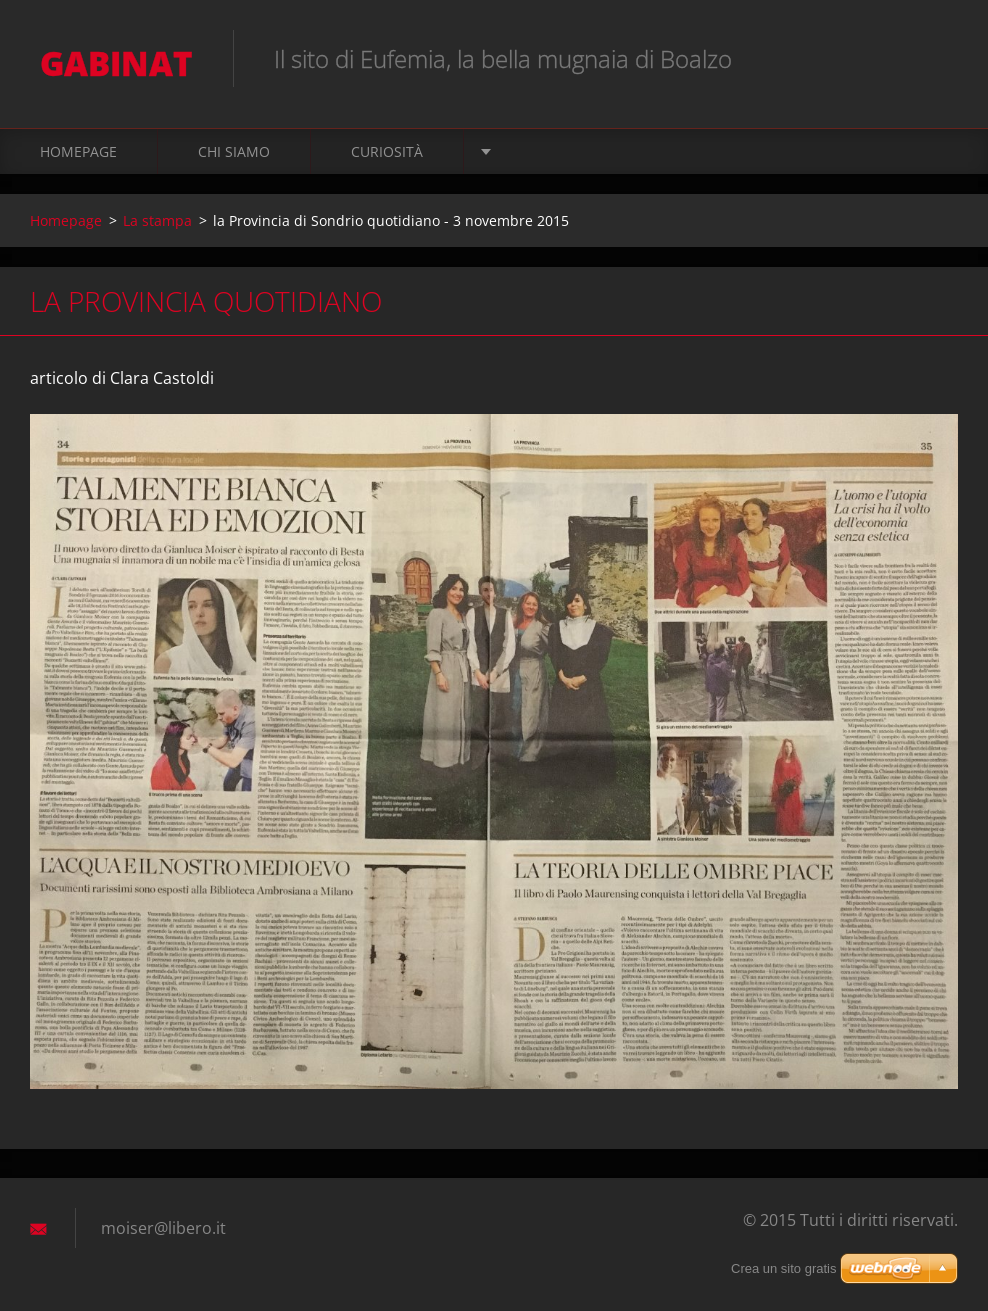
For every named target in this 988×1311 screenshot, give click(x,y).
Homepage (78, 151)
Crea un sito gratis (784, 1268)
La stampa (157, 220)
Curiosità (387, 151)
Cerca (936, 58)
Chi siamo (234, 151)
